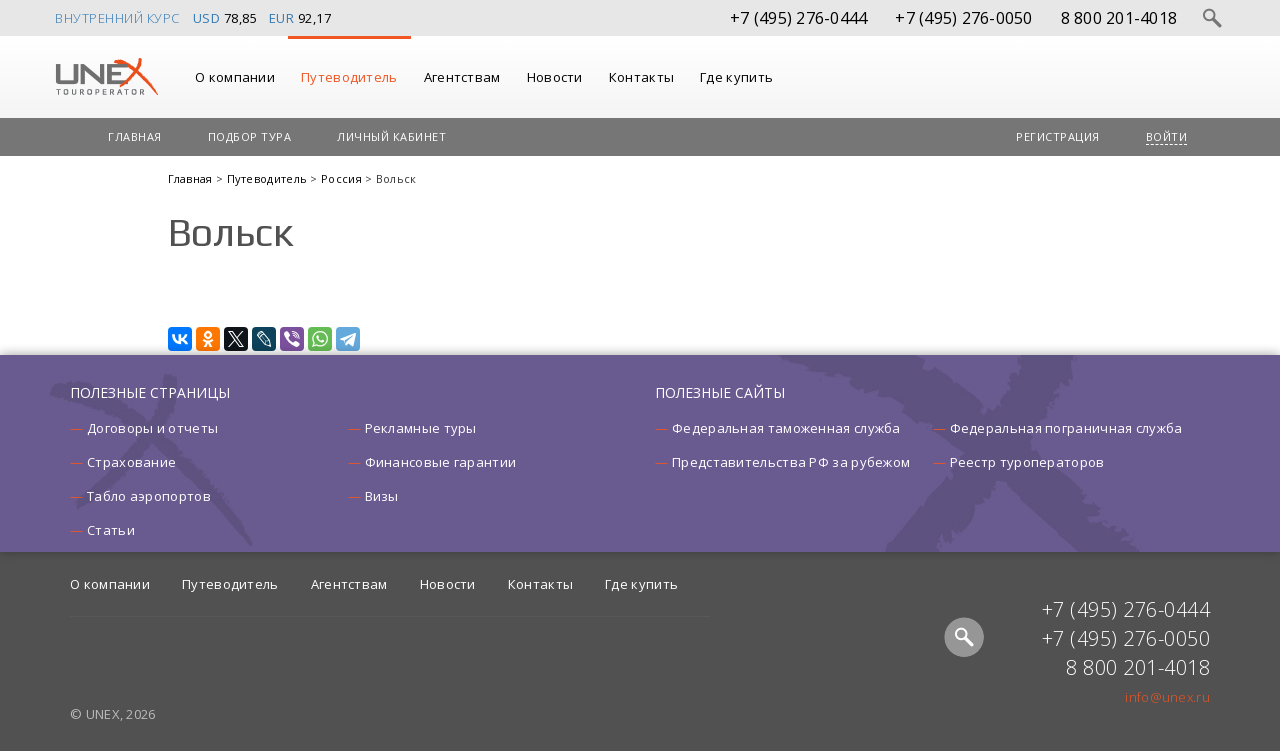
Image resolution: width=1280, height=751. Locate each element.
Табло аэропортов (149, 496)
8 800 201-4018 (1119, 18)
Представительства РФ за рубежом (791, 462)
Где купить (736, 77)
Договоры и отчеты (152, 428)
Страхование (131, 462)
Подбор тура (250, 136)
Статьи (111, 530)
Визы (382, 496)
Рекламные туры (421, 428)
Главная (135, 136)
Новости (555, 77)
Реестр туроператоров (1027, 462)
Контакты (641, 77)
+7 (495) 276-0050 (963, 18)
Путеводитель (349, 77)
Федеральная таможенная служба (786, 428)
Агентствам (462, 77)
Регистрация (1058, 136)
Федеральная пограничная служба (1066, 428)
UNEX (106, 77)
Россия (343, 178)
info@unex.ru (1167, 697)
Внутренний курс (117, 18)
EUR (282, 18)
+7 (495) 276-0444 (798, 18)
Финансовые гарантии (441, 462)
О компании (235, 77)
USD (207, 18)
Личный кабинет (391, 136)
